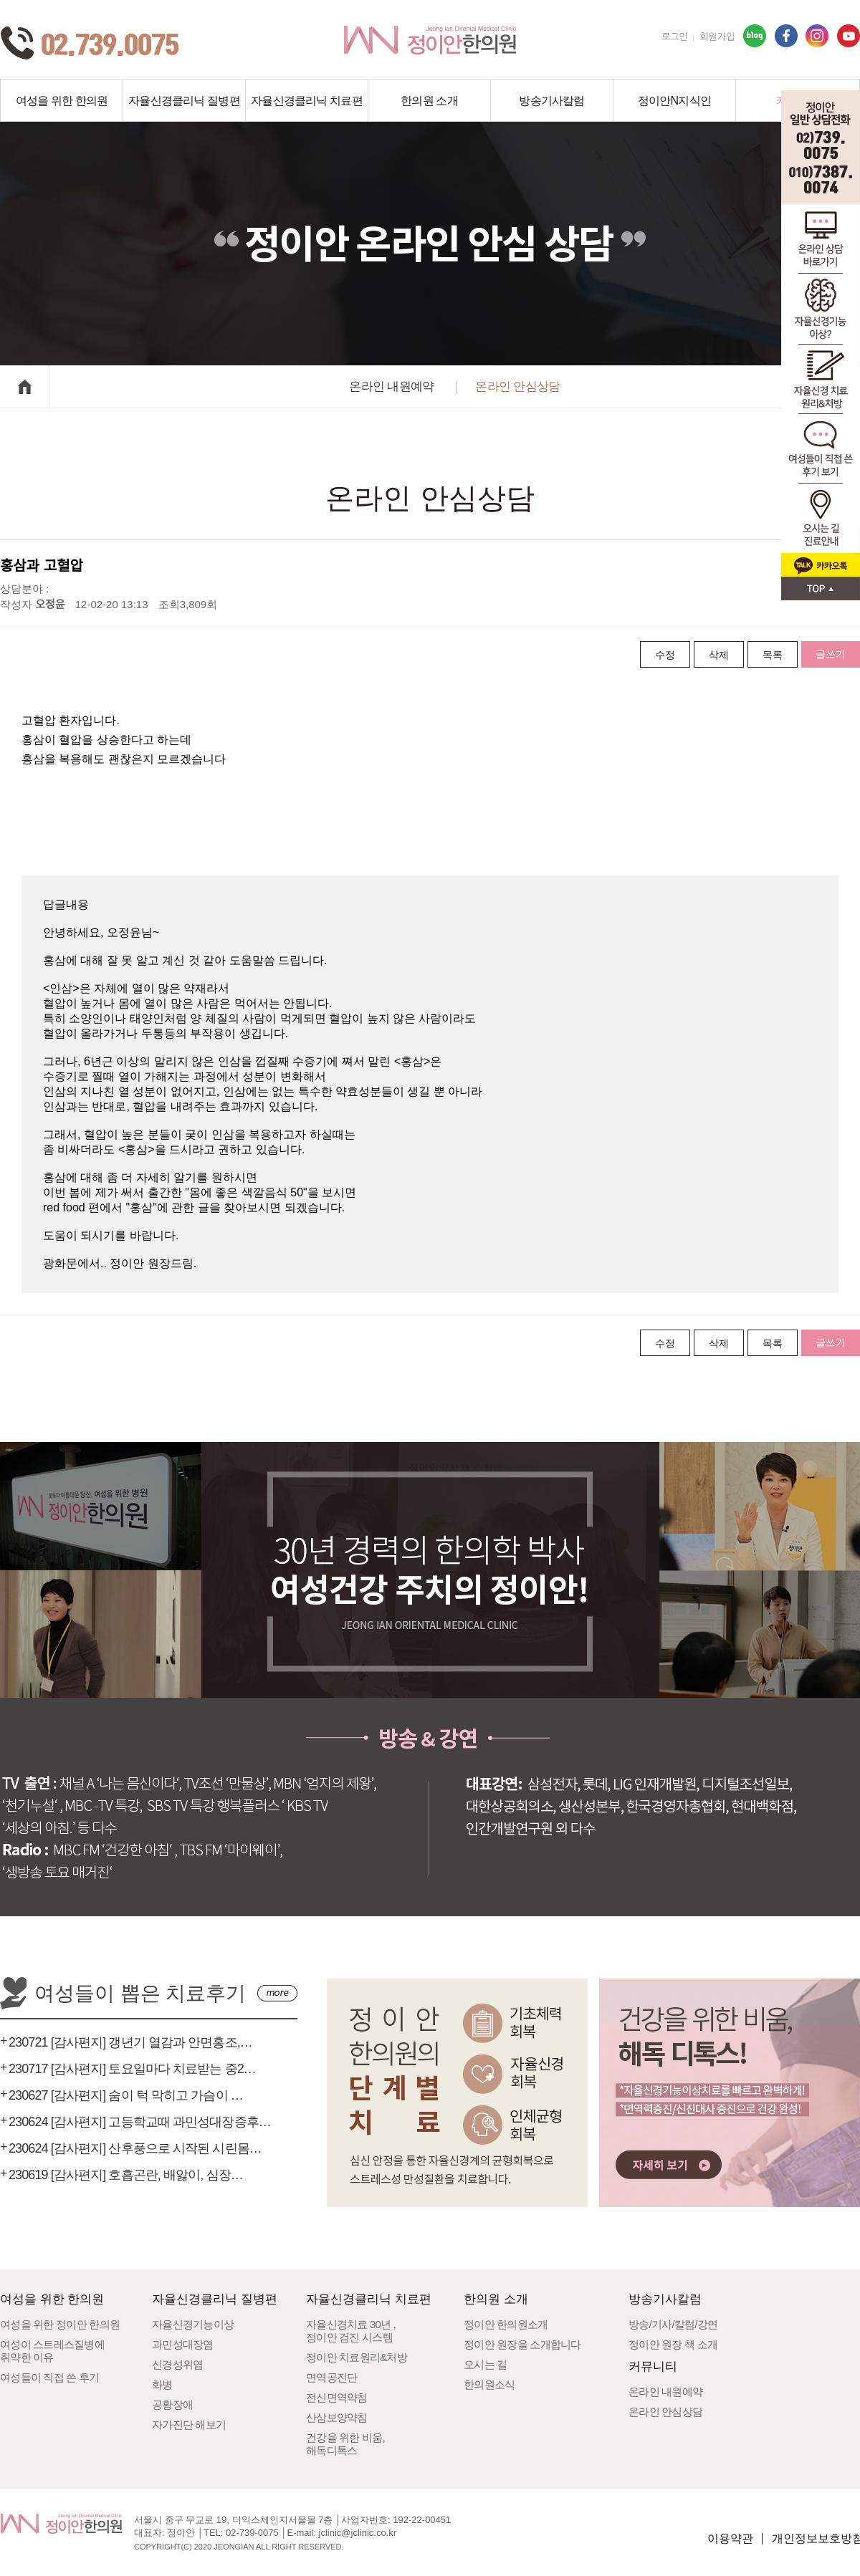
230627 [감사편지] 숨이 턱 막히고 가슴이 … (126, 2095)
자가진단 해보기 (189, 2424)
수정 (665, 654)
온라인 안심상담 (517, 386)
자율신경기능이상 (193, 2324)
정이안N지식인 (674, 101)
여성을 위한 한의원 (62, 101)
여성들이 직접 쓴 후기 (50, 2377)
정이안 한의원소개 (506, 2324)
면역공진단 (331, 2377)
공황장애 (172, 2404)
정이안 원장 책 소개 (673, 2344)
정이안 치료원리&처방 (356, 2357)
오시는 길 (485, 2364)
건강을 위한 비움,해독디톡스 (345, 2443)
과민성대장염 (183, 2344)
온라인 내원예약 (391, 386)
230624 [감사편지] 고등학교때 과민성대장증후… (140, 2122)
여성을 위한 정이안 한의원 (60, 2324)
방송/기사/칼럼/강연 (673, 2324)
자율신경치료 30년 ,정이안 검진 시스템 (351, 2330)
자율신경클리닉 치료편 (307, 101)
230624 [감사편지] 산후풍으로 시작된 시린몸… (135, 2148)
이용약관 (730, 2538)
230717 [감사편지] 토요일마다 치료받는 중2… (132, 2069)
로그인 (674, 37)
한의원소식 (489, 2384)
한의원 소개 (429, 101)
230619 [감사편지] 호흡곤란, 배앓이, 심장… (126, 2175)
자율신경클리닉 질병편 (184, 101)
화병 (162, 2384)
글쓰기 (831, 654)
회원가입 (717, 37)
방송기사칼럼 (551, 101)
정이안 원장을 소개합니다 (522, 2344)
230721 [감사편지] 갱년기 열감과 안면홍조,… (130, 2042)
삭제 (719, 654)
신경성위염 (177, 2364)
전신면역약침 (337, 2397)
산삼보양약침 (337, 2417)
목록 (773, 654)
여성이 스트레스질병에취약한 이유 (52, 2350)
